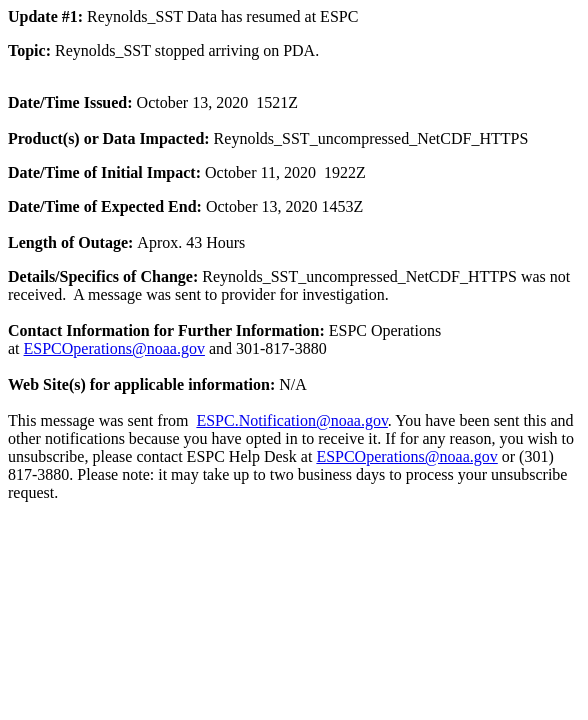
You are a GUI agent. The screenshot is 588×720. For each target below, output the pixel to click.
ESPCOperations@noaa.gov (114, 348)
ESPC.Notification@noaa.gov (291, 420)
